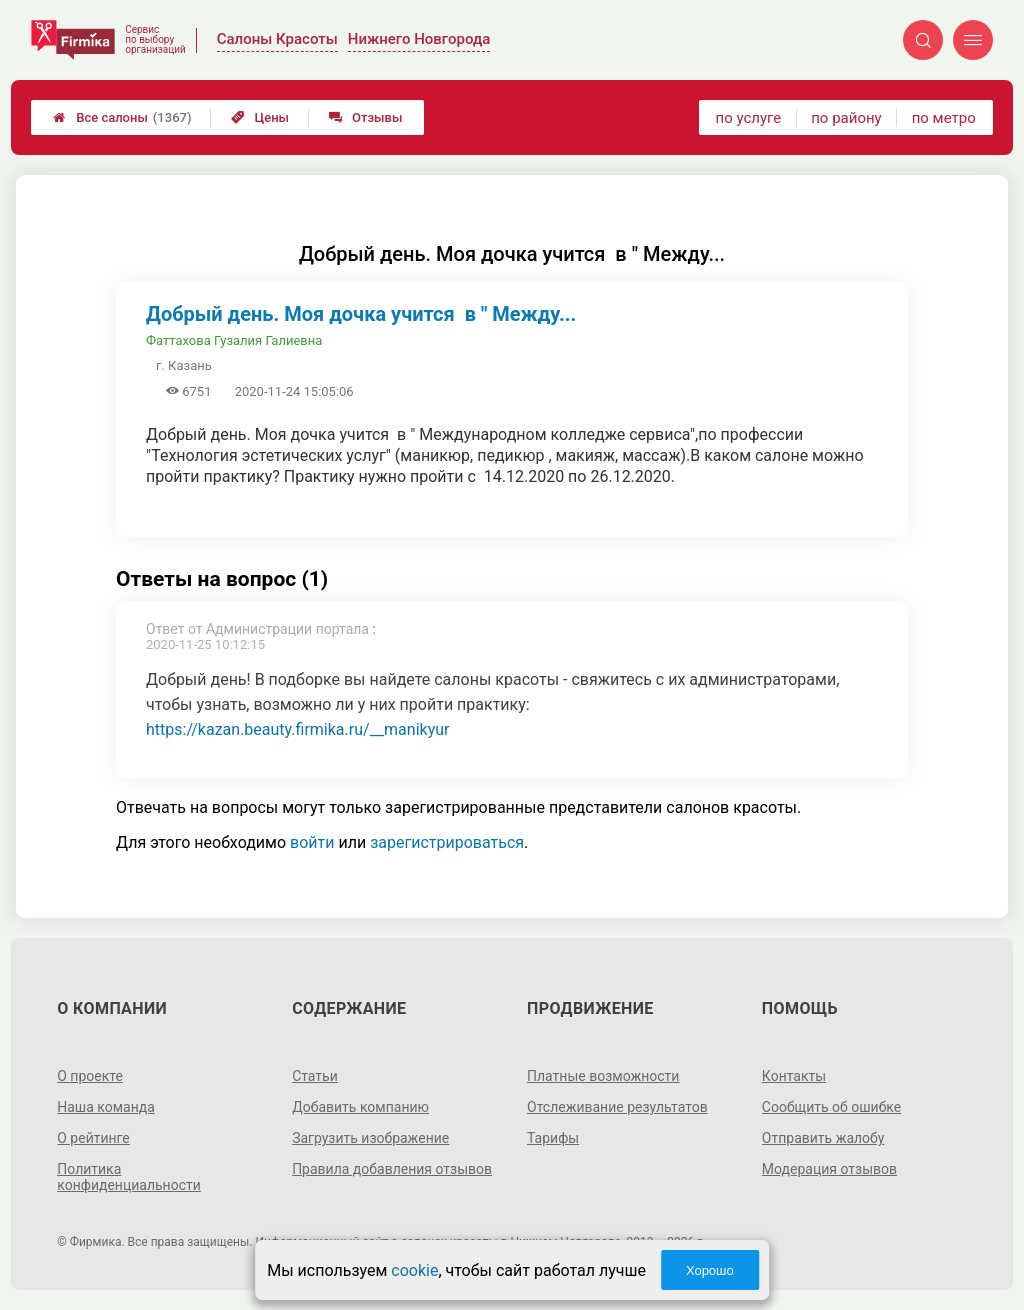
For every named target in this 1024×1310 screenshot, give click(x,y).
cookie (414, 1270)
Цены (260, 117)
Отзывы (365, 117)
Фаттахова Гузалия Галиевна (234, 340)
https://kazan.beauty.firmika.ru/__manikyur (297, 729)
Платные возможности (603, 1076)
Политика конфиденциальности (129, 1177)
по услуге (749, 118)
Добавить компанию (360, 1107)
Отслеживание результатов (617, 1107)
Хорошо (710, 1270)
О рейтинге (93, 1138)
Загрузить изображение (370, 1138)
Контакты (794, 1076)
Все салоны (122, 117)
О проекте (90, 1076)
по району (846, 118)
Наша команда (106, 1107)
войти (312, 842)
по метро (944, 118)
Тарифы (553, 1138)
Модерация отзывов (829, 1169)
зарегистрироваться (447, 842)
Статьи (315, 1076)
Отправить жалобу (823, 1138)
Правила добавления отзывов (392, 1169)
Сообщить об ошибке (831, 1107)
